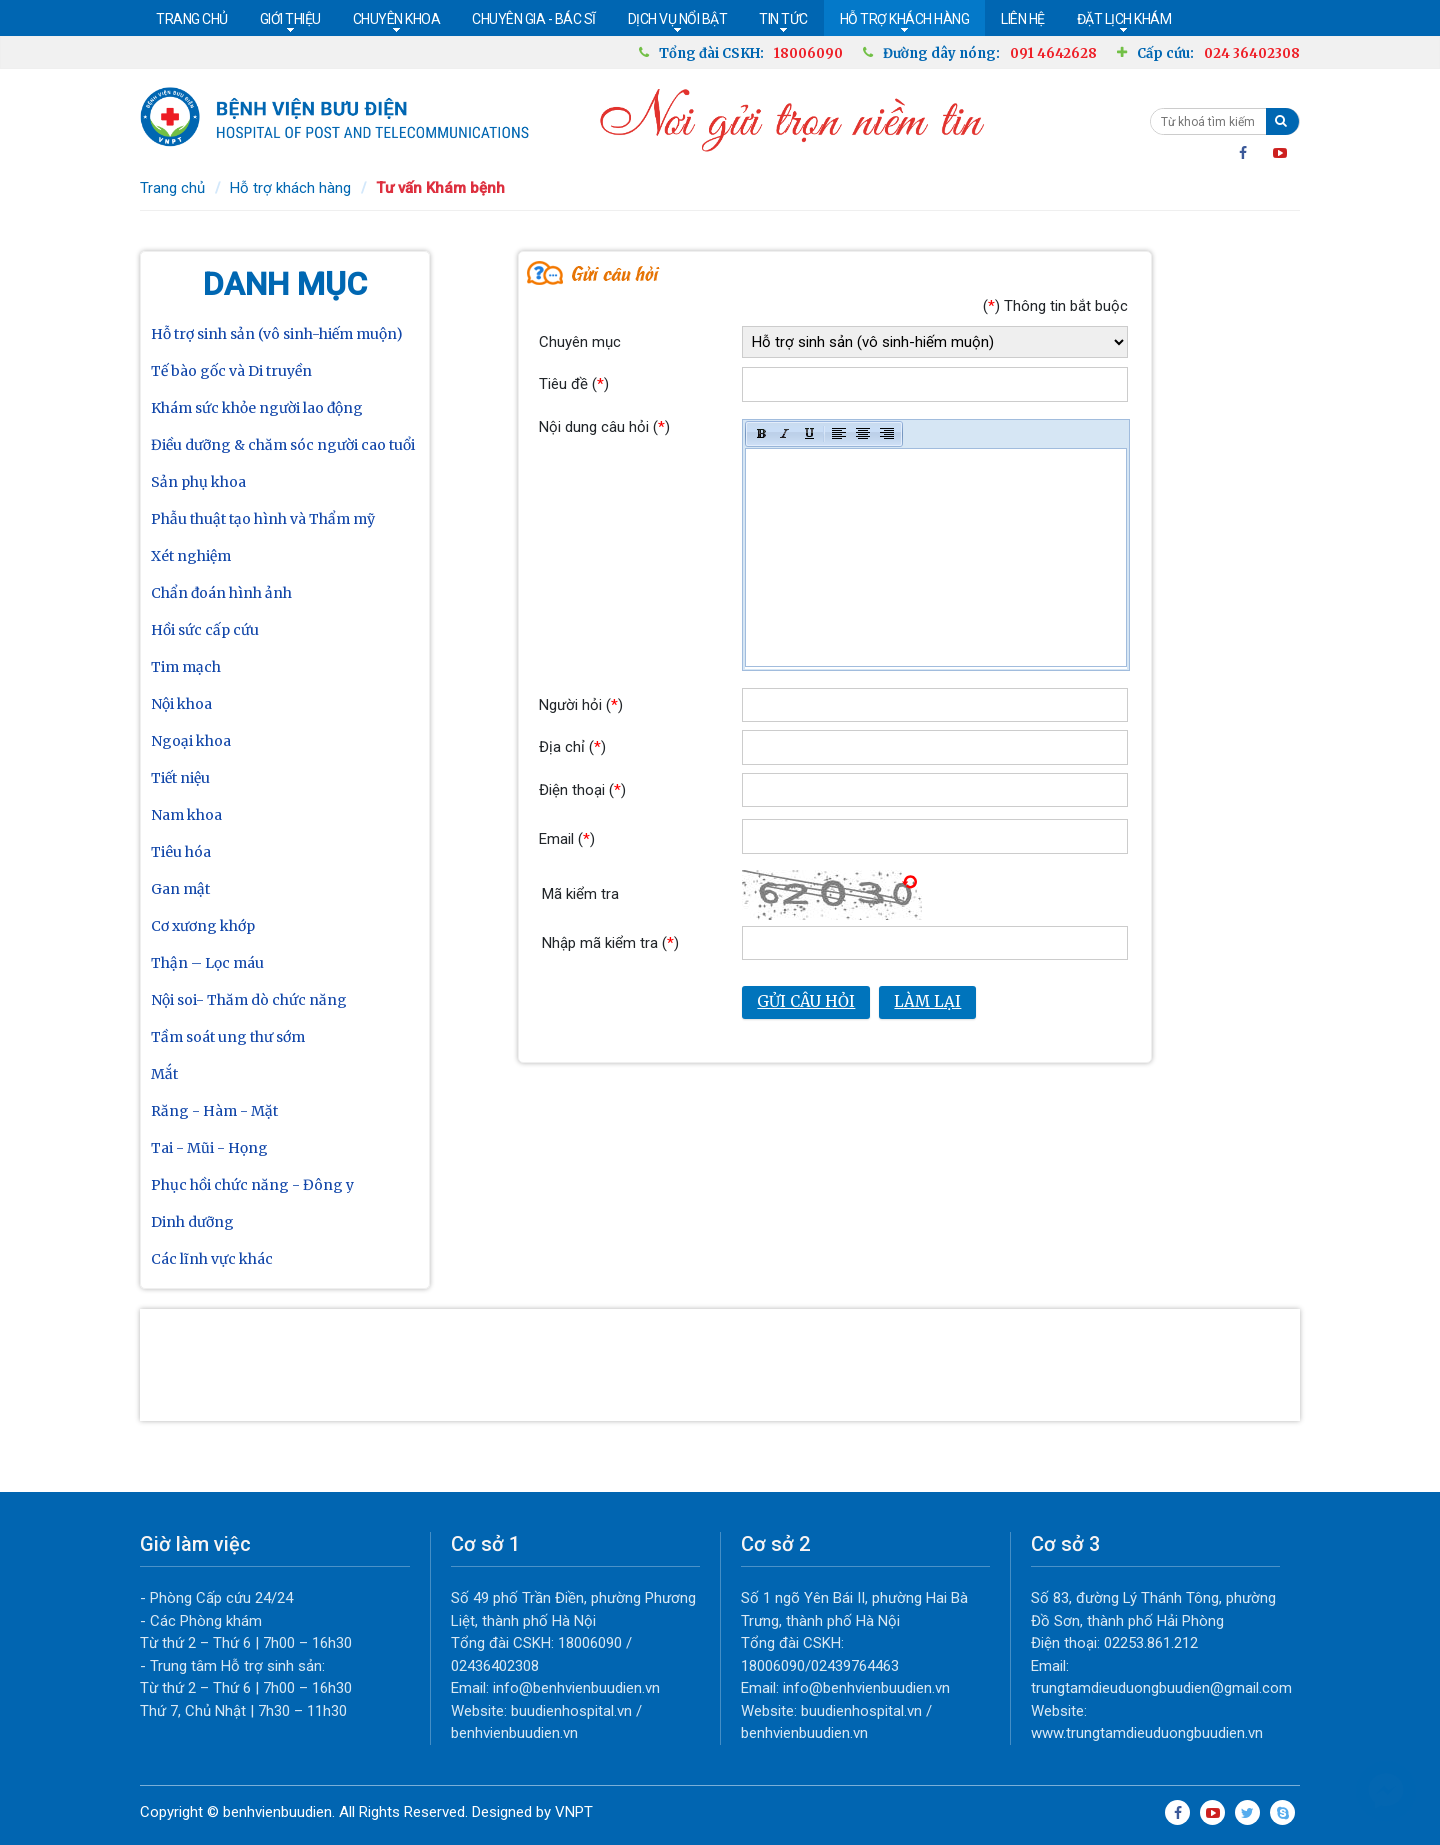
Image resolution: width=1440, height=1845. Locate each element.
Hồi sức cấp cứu (205, 630)
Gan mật (180, 889)
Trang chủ (172, 188)
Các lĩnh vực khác (212, 1259)
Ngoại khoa (191, 741)
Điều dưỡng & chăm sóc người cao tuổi (283, 445)
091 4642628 (1053, 53)
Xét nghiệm (191, 556)
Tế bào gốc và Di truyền (231, 371)
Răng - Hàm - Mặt (214, 1111)
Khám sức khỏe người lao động (257, 408)
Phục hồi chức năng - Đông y (252, 1185)
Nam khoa (186, 815)
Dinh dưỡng (192, 1222)
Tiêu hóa (181, 852)
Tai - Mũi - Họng (209, 1148)
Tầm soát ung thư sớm (228, 1037)
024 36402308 (1252, 53)
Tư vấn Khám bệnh (440, 188)
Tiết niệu (180, 778)
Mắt (164, 1074)
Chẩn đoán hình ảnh (221, 593)
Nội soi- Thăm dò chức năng (249, 1000)
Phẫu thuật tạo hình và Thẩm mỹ (263, 519)
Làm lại (927, 1001)
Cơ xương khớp (203, 926)
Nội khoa (181, 704)
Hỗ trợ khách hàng (290, 188)
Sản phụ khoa (198, 482)
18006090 (808, 53)
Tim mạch (186, 667)
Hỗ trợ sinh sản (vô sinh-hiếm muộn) (277, 334)
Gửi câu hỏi (806, 1001)
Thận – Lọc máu (207, 963)
